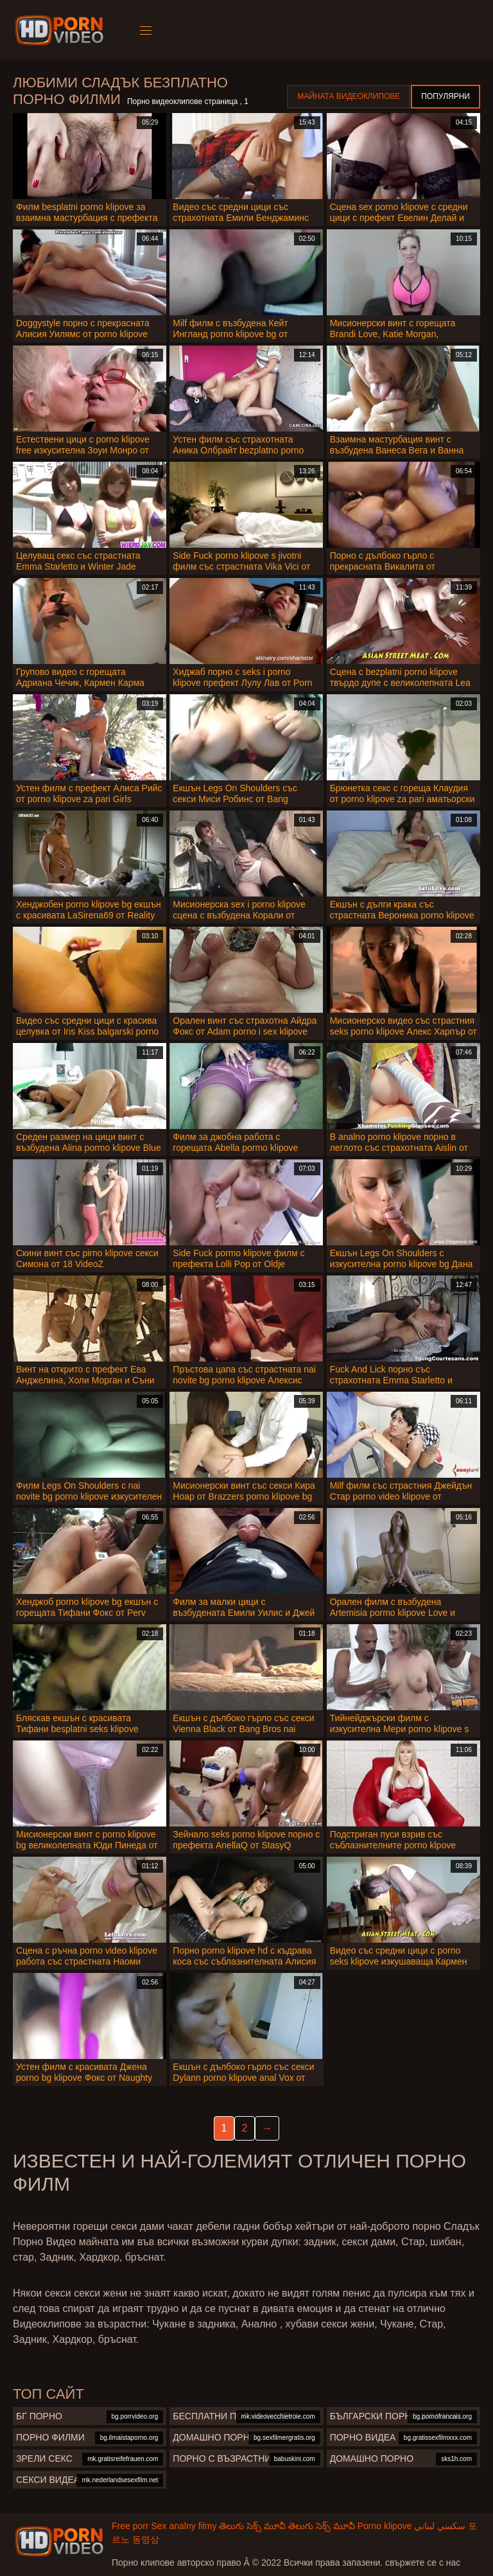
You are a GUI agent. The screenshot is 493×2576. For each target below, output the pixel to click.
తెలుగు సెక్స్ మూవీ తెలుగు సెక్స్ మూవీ (286, 2526)
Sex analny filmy (183, 2526)
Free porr (130, 2526)
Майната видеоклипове (348, 96)
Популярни (445, 96)
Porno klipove (385, 2526)
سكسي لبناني (439, 2526)
